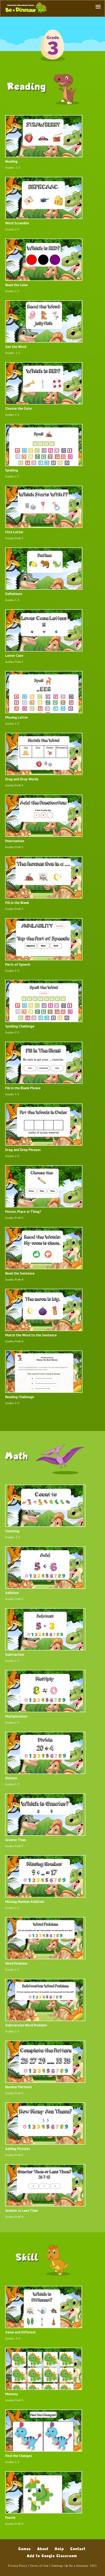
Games (24, 2548)
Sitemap (57, 2566)
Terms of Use (39, 2566)
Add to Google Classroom (52, 2555)
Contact (78, 2548)
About (43, 2548)
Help (59, 2548)
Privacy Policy (17, 2566)
